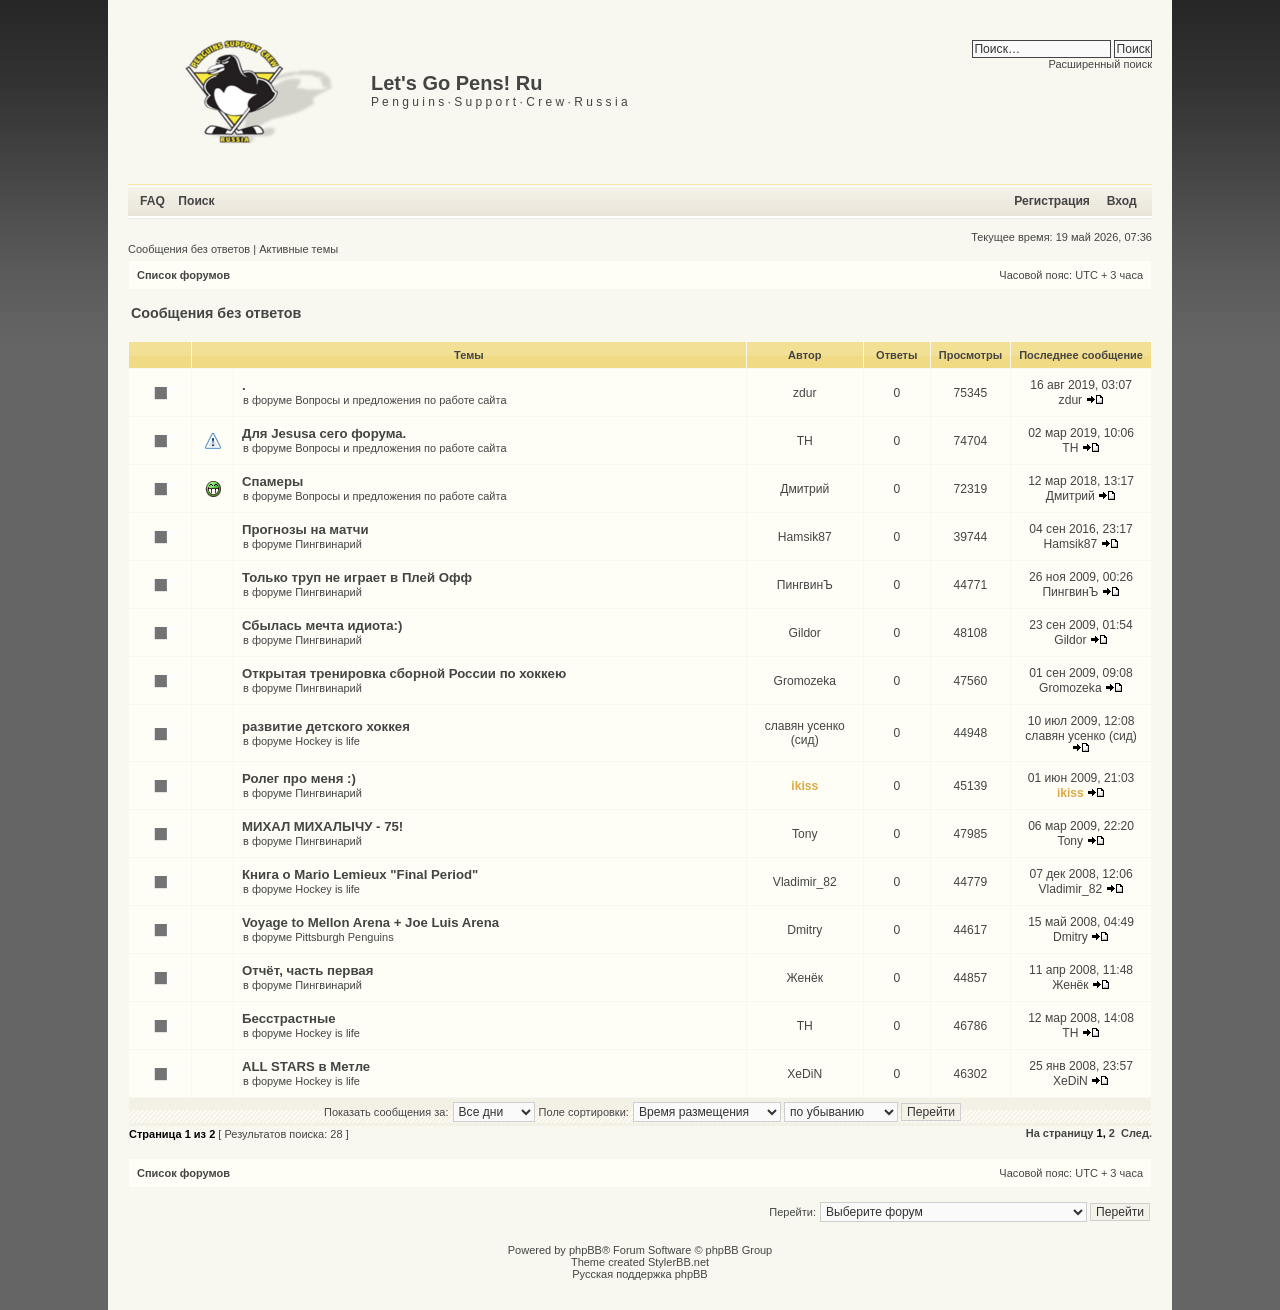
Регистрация (1052, 201)
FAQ (152, 201)
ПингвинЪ (805, 585)
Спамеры (272, 481)
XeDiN (804, 1074)
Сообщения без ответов (189, 249)
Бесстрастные (289, 1018)
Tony (805, 834)
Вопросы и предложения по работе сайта (400, 400)
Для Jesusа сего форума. (324, 433)
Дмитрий (804, 489)
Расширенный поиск (1100, 64)
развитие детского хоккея (326, 726)
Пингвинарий (328, 544)
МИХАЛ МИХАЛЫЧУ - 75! (322, 826)
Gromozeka (804, 681)
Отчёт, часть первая (307, 970)
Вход (1122, 201)
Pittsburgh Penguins (344, 937)
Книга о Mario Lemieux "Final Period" (360, 874)
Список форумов (183, 275)
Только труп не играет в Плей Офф (357, 577)
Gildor (805, 633)
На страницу (1060, 1133)
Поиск (196, 201)
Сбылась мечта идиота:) (322, 625)
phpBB (585, 1250)
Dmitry (804, 930)
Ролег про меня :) (299, 778)
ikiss (804, 786)
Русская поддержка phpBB (639, 1274)
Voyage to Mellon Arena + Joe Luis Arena (370, 922)
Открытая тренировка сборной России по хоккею (404, 673)
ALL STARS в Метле (306, 1066)
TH (805, 441)
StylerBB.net (678, 1262)
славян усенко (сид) (805, 733)
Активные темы (298, 249)
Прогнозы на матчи (305, 529)
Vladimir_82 (805, 882)
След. (1136, 1133)
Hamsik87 (805, 537)
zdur (805, 393)
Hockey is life (327, 741)
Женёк (805, 978)
